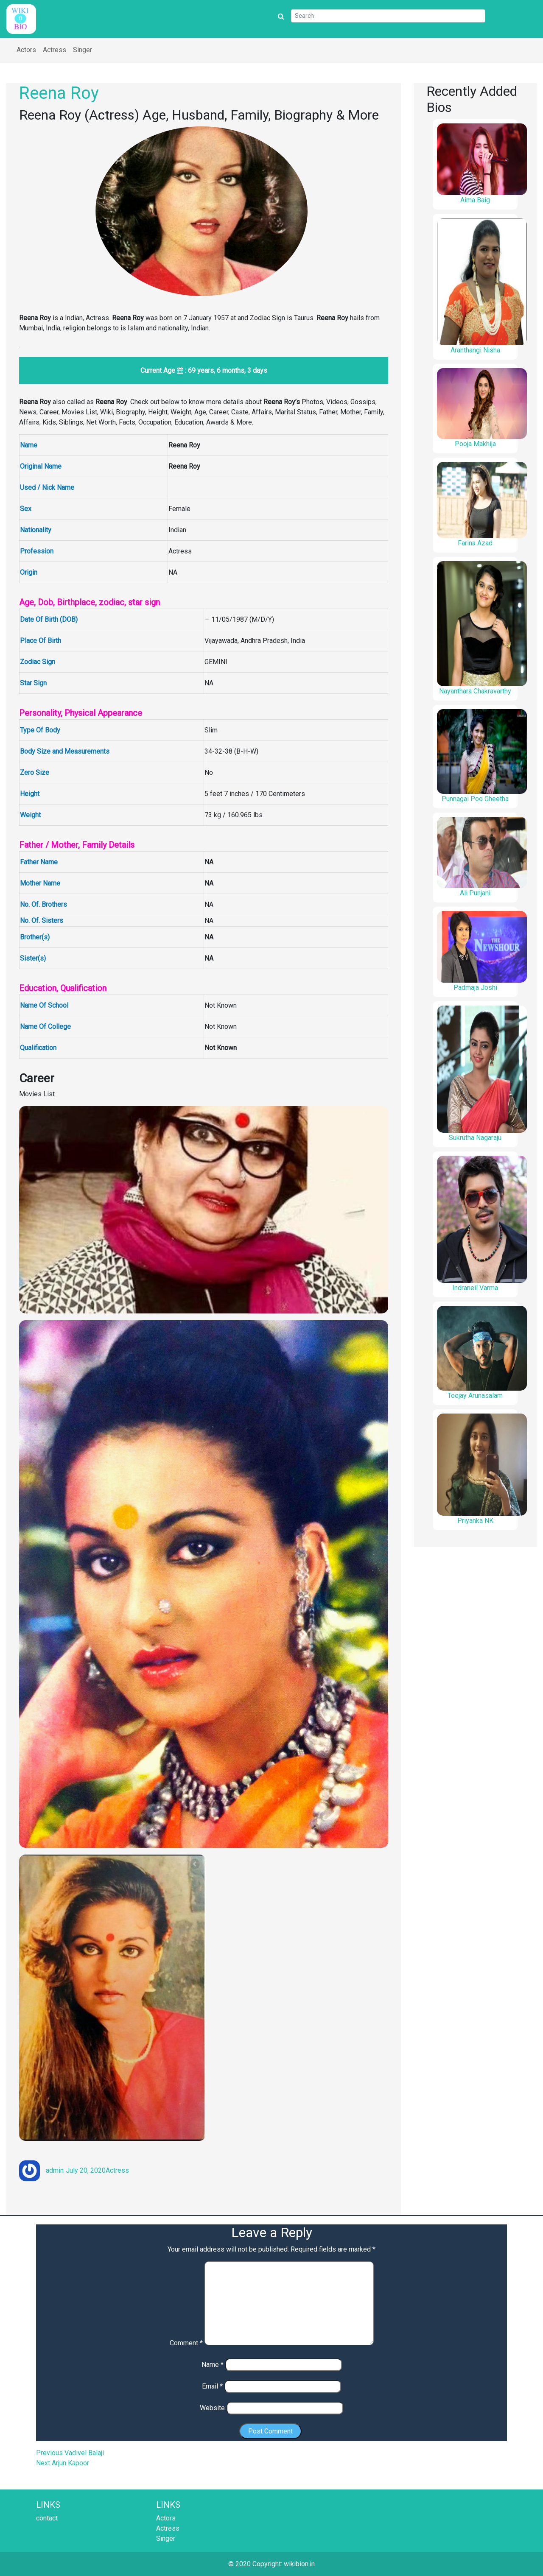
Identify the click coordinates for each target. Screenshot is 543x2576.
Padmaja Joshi (475, 987)
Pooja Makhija (475, 444)
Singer (82, 50)
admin (55, 2170)
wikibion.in (299, 2564)
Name (213, 2365)
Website (212, 2408)
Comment (186, 2343)
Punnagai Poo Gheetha (475, 799)
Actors (26, 50)
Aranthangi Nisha (475, 350)
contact (47, 2518)
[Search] (388, 15)
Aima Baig (475, 200)
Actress (54, 50)
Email (212, 2386)
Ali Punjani (475, 893)
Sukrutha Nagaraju (475, 1138)
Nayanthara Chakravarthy (475, 691)
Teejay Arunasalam (475, 1395)
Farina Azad (475, 543)
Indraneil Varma (475, 1288)
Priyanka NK (475, 1521)
